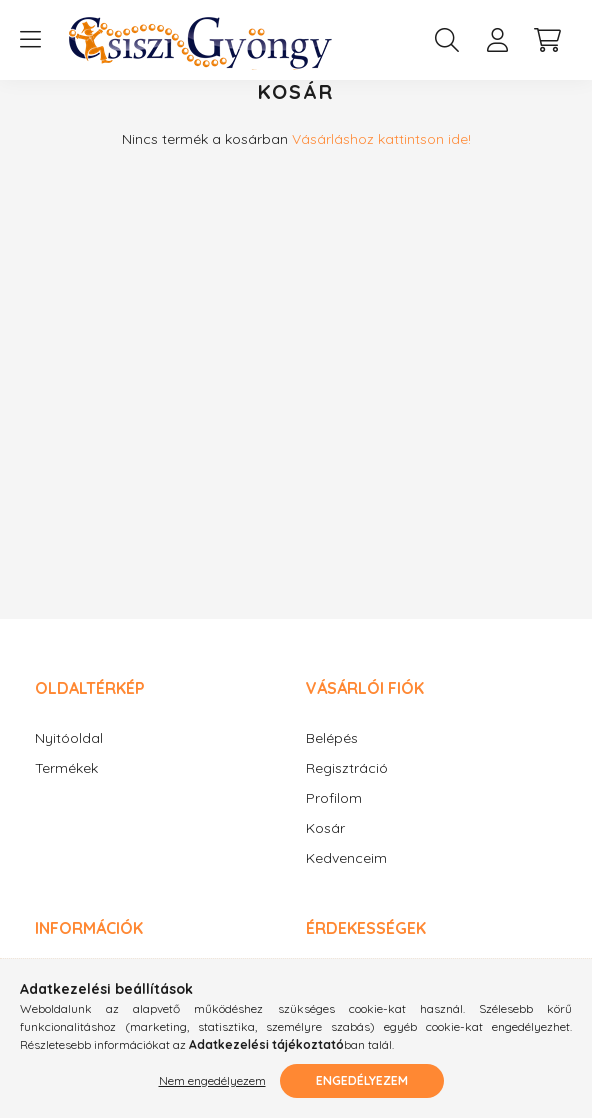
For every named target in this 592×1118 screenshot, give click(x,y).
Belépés (332, 758)
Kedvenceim (346, 878)
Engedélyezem (362, 1080)
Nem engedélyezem (212, 1080)
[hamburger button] (30, 40)
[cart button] (547, 40)
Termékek (66, 788)
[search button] (447, 40)
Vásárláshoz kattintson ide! (381, 159)
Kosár (325, 848)
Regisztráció (347, 788)
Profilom (334, 818)
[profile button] (497, 40)
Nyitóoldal (69, 758)
